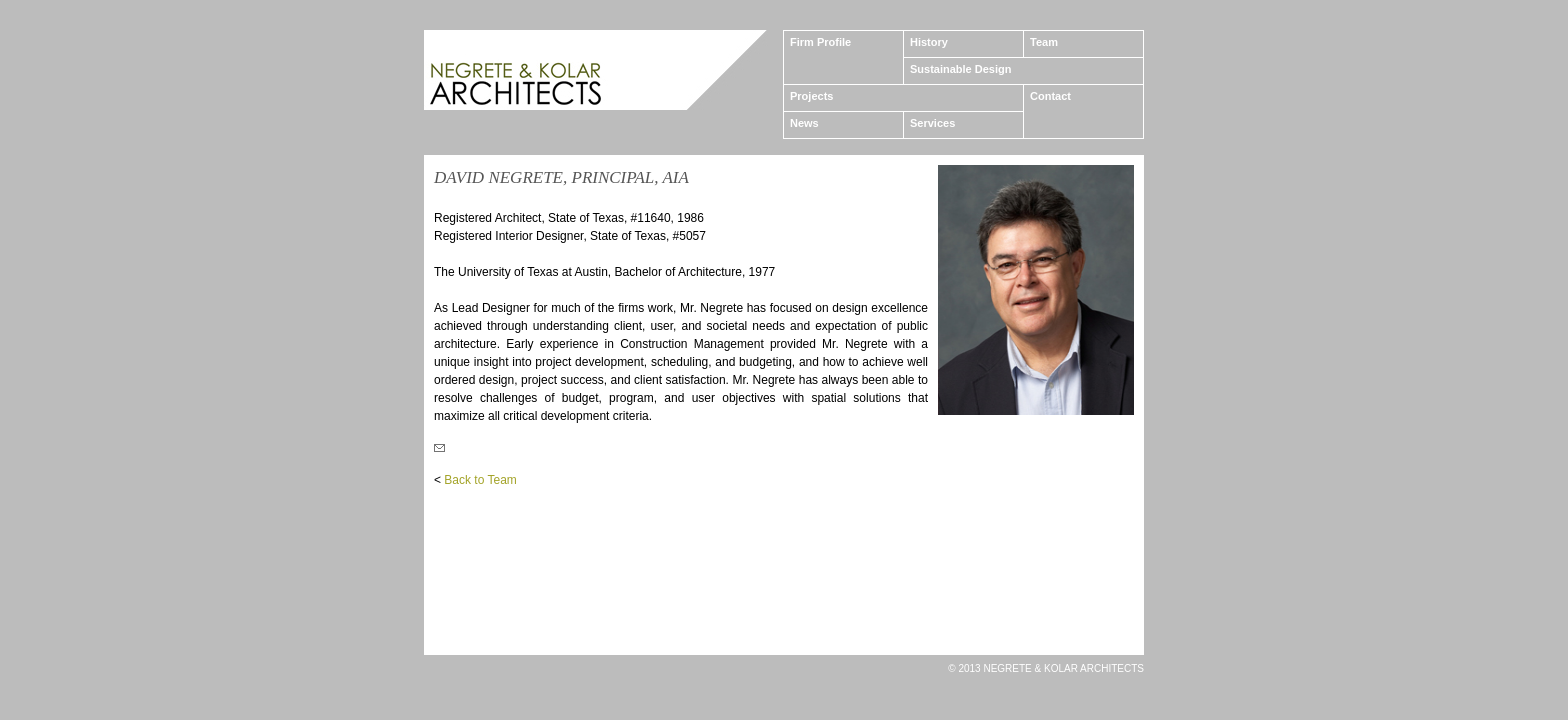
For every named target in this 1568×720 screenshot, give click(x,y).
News (804, 123)
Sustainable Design (960, 69)
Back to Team (480, 480)
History (929, 42)
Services (932, 123)
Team (1044, 42)
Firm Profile (820, 42)
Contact (1050, 96)
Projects (811, 96)
